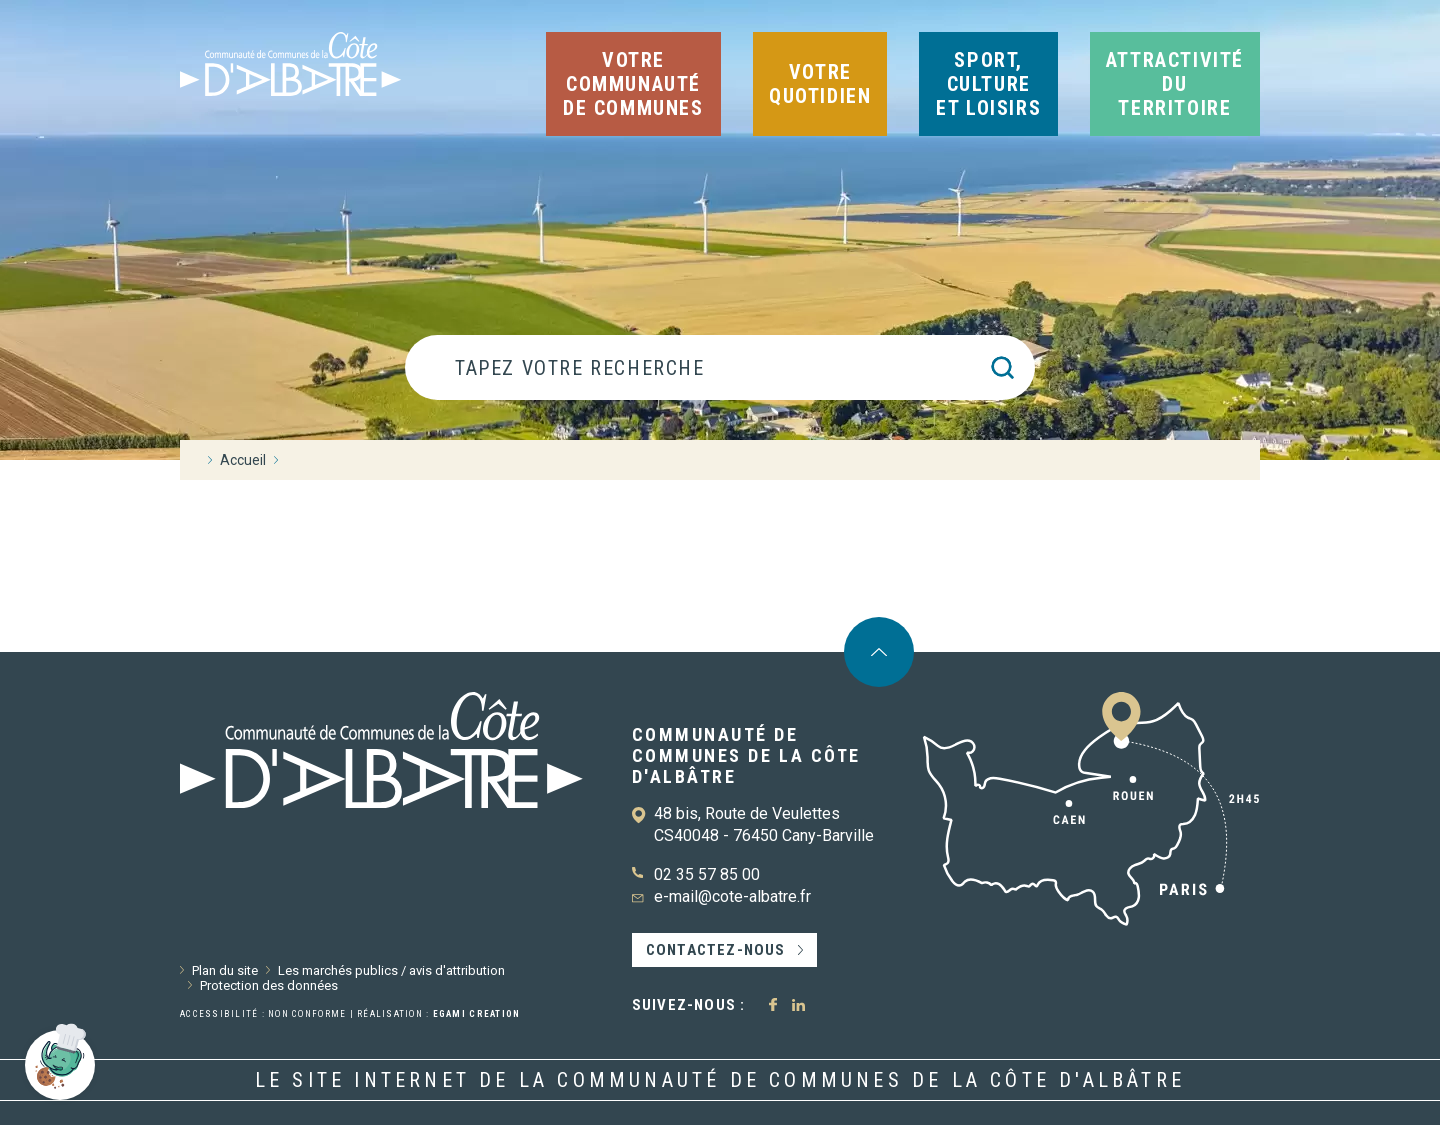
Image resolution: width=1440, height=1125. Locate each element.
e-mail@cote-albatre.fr (732, 896)
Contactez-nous (716, 950)
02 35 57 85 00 (707, 874)
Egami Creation (477, 1014)
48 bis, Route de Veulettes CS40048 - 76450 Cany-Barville (764, 824)
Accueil (243, 460)
